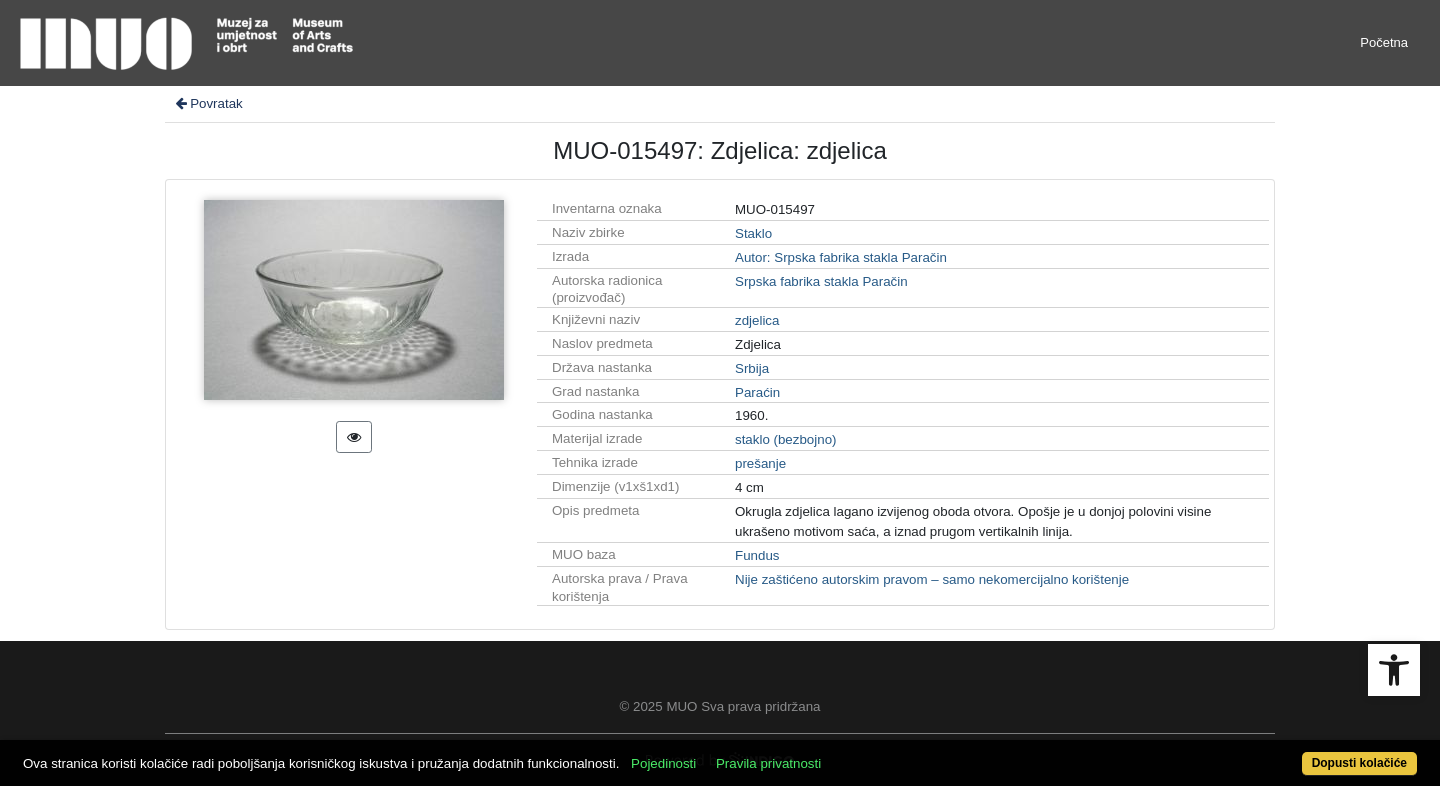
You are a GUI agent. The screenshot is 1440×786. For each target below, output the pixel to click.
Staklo (753, 233)
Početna (1384, 42)
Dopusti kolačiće (1359, 763)
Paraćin (757, 392)
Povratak (208, 103)
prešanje (760, 463)
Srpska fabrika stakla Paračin (821, 281)
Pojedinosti (663, 763)
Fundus (757, 555)
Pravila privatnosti (768, 763)
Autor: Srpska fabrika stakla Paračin (841, 257)
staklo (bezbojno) (786, 439)
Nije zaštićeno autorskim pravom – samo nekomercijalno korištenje (932, 579)
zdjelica (757, 320)
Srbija (752, 368)
